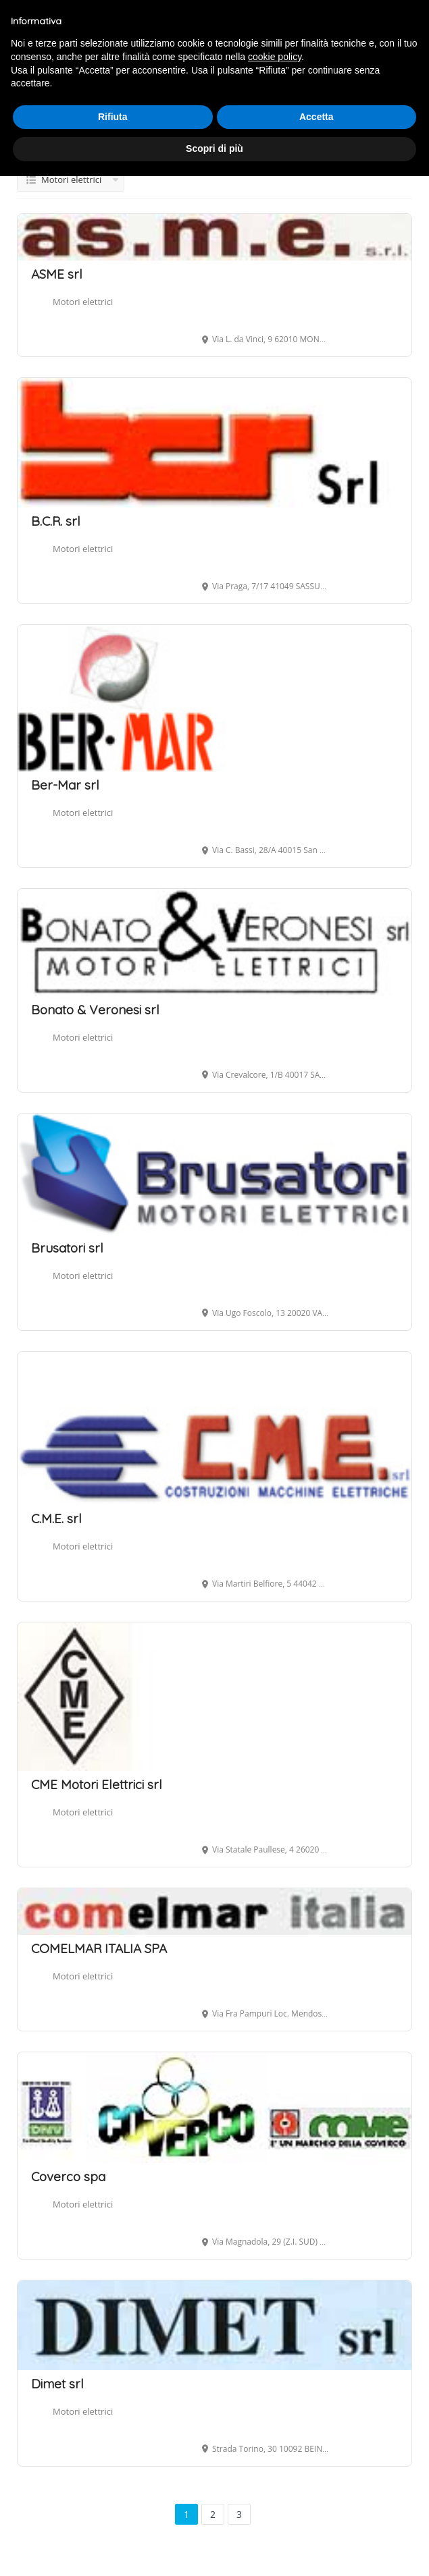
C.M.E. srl (56, 1518)
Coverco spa (68, 2176)
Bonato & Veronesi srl (95, 1010)
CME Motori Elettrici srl (96, 1784)
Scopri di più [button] (214, 148)
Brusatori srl (67, 1248)
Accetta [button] (316, 116)
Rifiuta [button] (113, 116)
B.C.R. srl (55, 521)
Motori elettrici (83, 302)
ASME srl (56, 274)
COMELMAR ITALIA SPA (99, 1948)
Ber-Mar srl (65, 785)
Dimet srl (57, 2384)
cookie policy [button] (274, 56)
